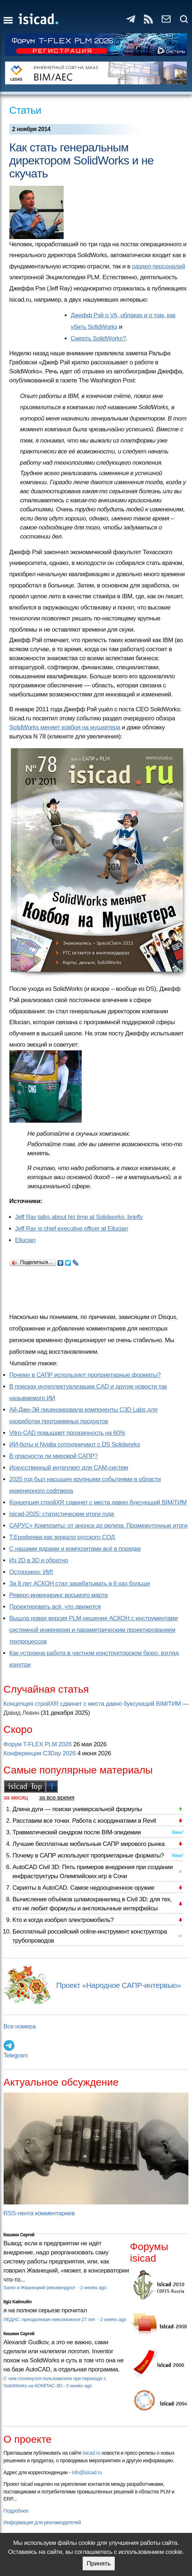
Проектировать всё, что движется (55, 1606)
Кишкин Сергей (19, 2234)
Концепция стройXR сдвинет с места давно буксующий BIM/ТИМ (98, 1502)
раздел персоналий (158, 266)
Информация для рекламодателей (42, 2522)
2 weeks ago (93, 2287)
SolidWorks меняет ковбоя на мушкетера (64, 727)
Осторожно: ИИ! (31, 1571)
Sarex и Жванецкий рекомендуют (40, 2287)
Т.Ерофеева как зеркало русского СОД (62, 1537)
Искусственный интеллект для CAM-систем (68, 1467)
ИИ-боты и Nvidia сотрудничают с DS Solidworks (74, 1444)
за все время (56, 1797)
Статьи (25, 110)
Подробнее (16, 2511)
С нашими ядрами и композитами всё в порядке (75, 1548)
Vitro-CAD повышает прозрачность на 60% (67, 1432)
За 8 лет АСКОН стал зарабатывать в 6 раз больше (79, 1583)
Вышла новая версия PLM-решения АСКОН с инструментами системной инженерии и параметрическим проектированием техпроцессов (93, 1630)
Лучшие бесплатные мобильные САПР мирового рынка (89, 1843)
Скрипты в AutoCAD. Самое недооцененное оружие (83, 1887)
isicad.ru (92, 2453)
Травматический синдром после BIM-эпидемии (77, 1832)
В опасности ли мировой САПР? (53, 1456)
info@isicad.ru (87, 2472)
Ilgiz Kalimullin (18, 2301)
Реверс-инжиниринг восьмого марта (58, 1595)
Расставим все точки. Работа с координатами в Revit (84, 1820)
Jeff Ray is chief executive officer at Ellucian (71, 1228)
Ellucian (25, 1240)
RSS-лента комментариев (39, 2213)
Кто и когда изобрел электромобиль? (63, 1920)
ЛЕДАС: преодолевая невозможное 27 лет (50, 2319)
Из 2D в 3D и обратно (38, 1560)
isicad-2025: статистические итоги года (61, 1514)
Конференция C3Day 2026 (40, 1753)
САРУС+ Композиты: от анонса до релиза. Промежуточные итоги (98, 1525)
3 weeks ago (79, 2385)
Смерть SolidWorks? (98, 338)
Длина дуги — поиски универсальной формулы (77, 1809)
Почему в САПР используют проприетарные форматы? (85, 1374)
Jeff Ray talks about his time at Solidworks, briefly (79, 1217)
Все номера (20, 2026)
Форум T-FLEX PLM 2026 (38, 1744)
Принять (99, 2563)
